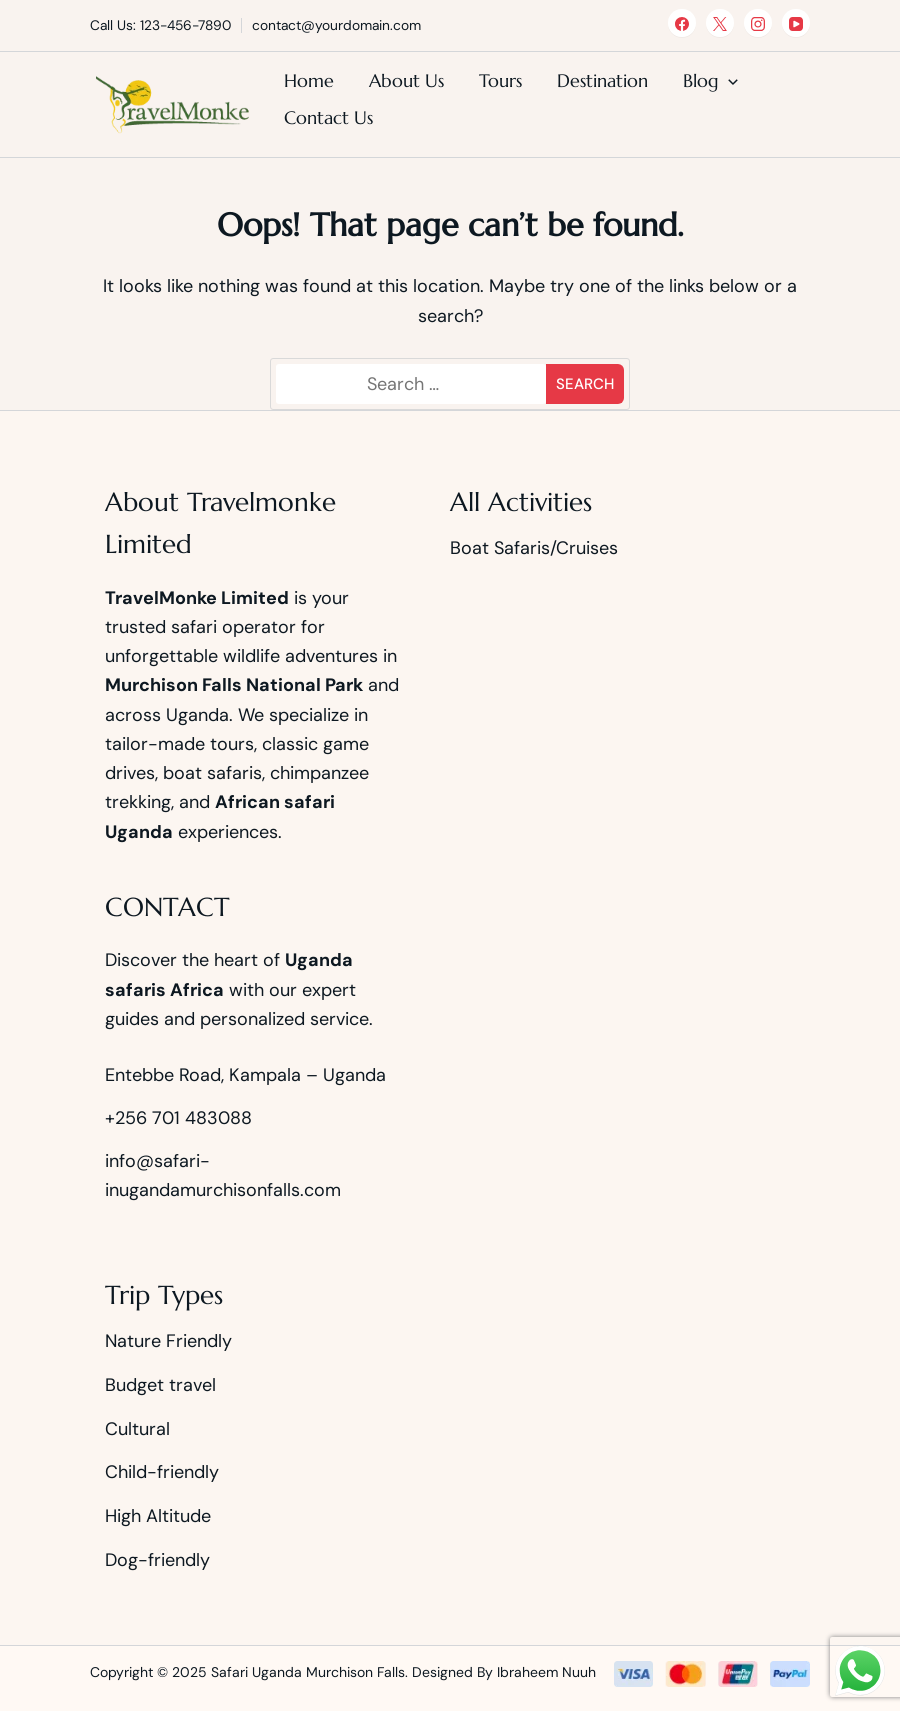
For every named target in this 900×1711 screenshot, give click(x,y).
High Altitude (158, 1516)
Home (309, 80)
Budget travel (160, 1385)
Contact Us (328, 117)
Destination (602, 80)
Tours (500, 80)
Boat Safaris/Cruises (534, 548)
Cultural (137, 1429)
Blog (701, 80)
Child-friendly (162, 1472)
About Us (406, 80)
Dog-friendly (157, 1560)
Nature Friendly (168, 1341)
